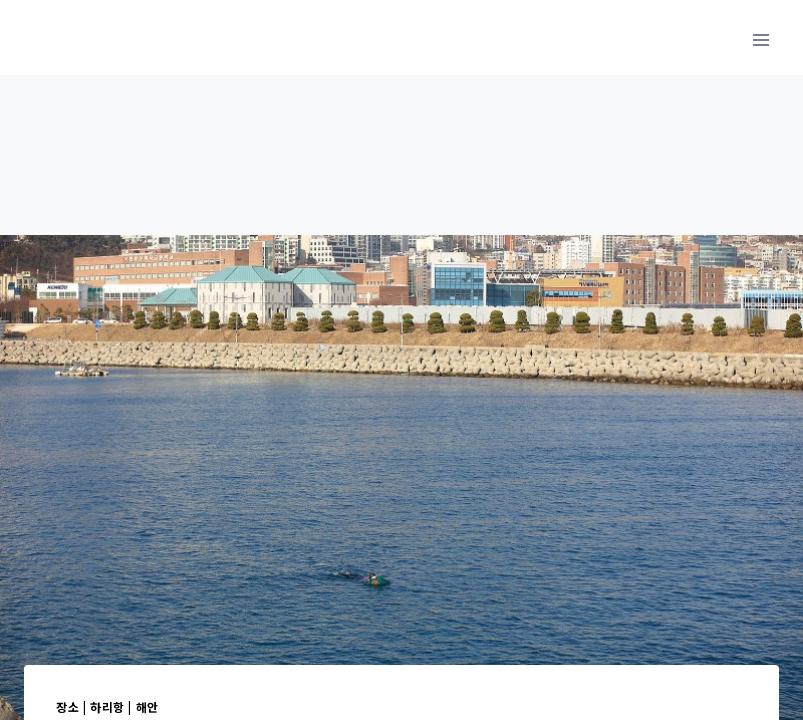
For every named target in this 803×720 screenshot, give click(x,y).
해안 (147, 706)
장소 (67, 706)
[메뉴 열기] (760, 39)
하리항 (107, 706)
